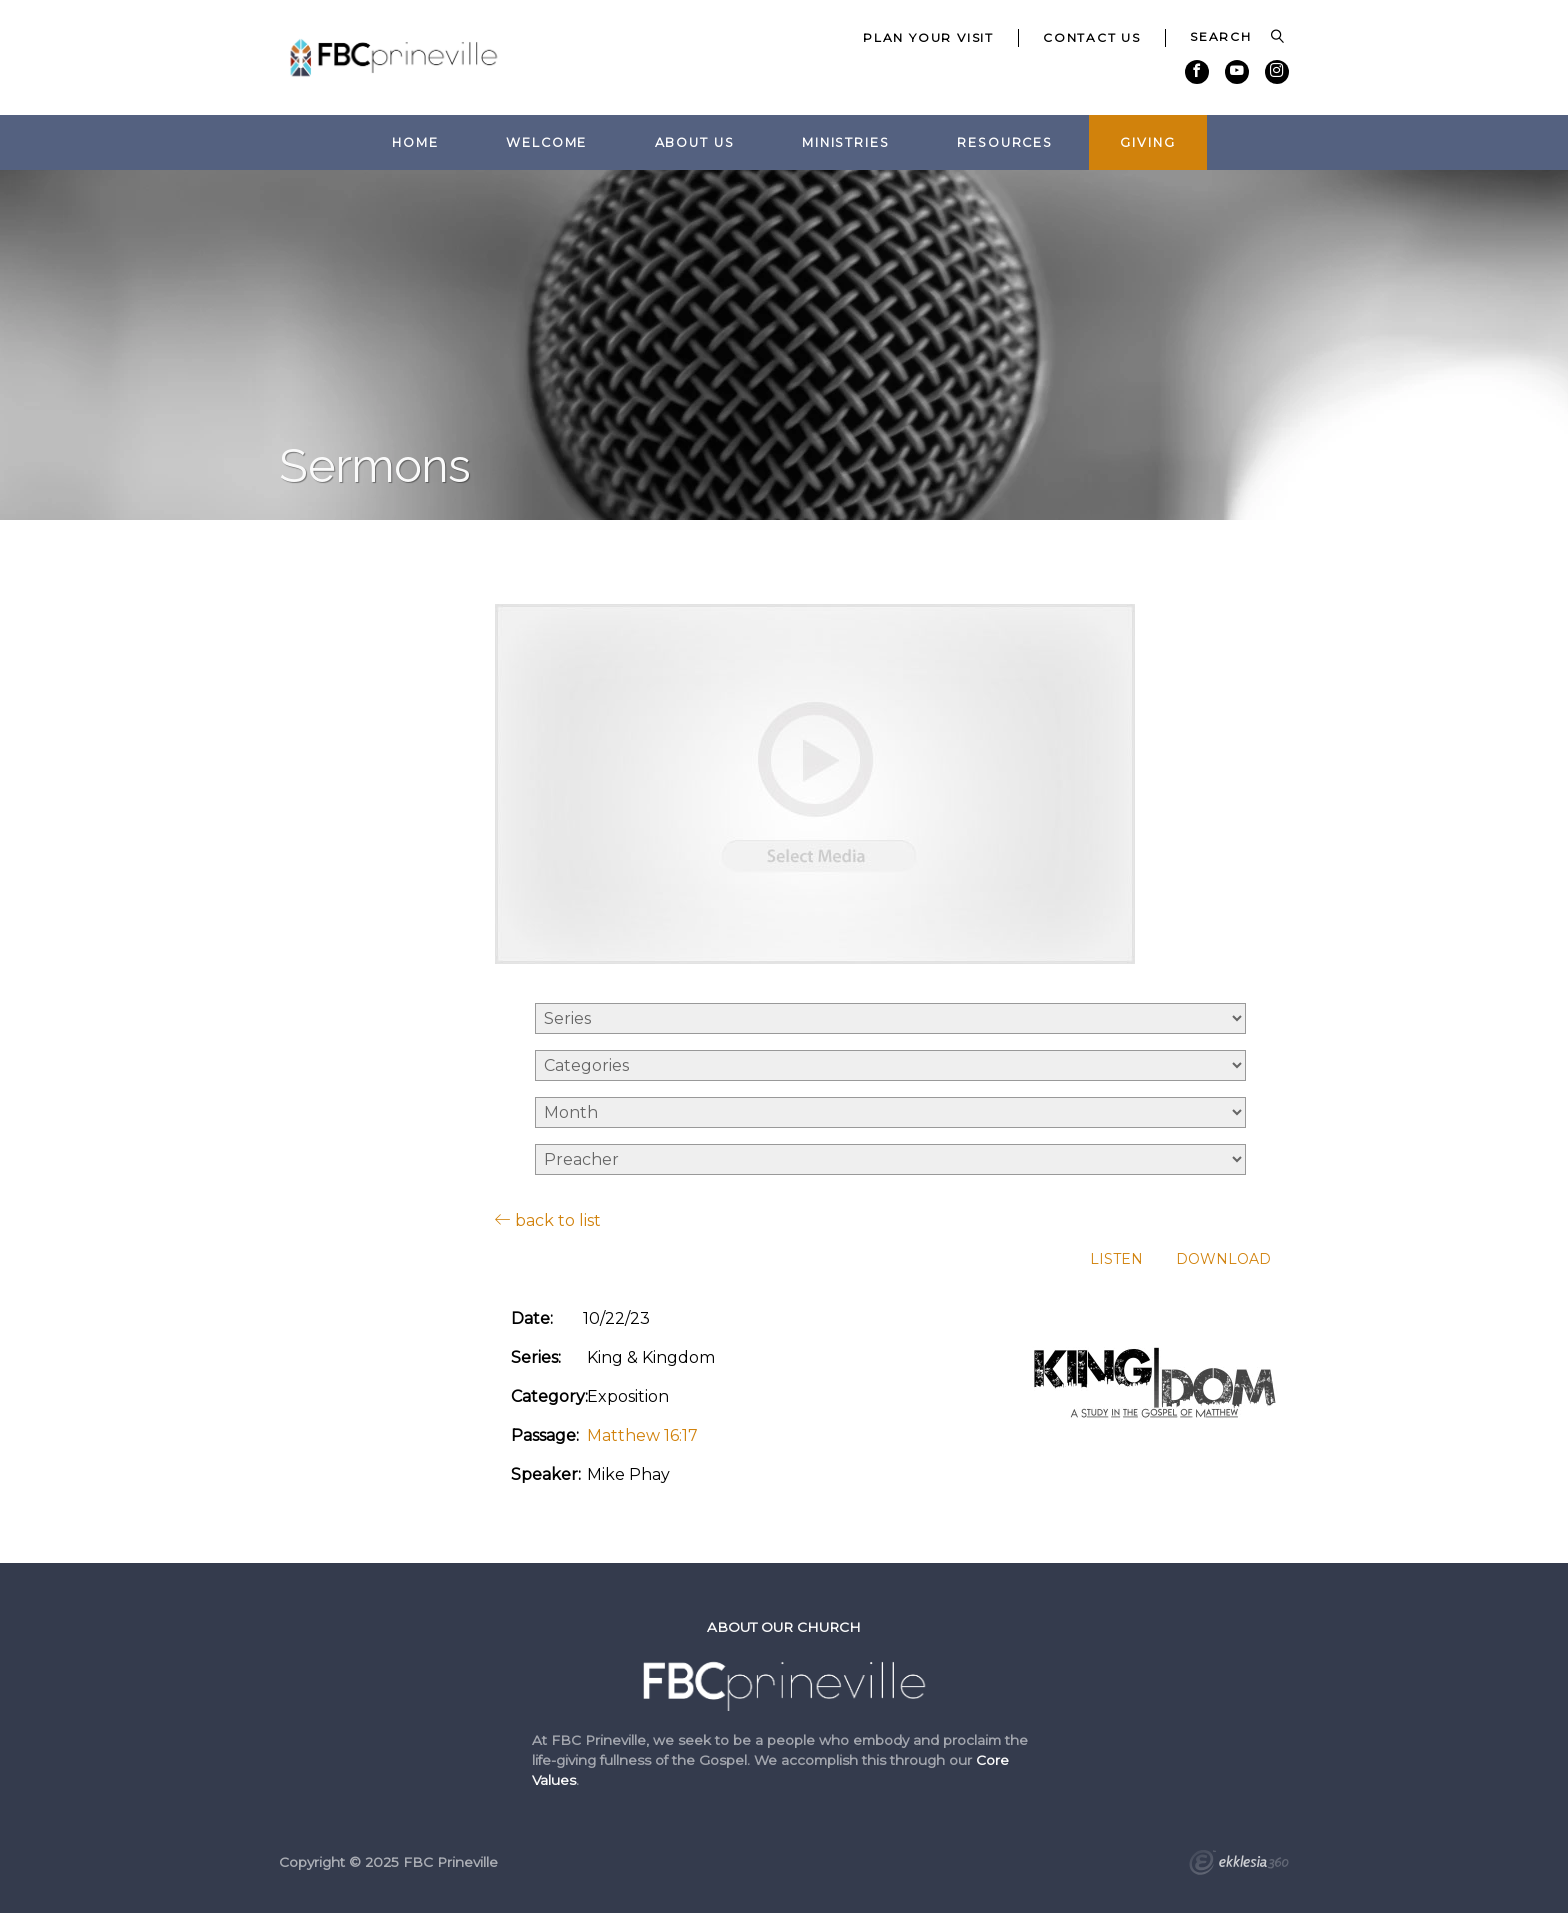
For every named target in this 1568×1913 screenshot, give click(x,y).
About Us (695, 142)
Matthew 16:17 (642, 1435)
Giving (1147, 142)
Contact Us (1092, 37)
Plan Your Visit (928, 37)
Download (1223, 1259)
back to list (548, 1220)
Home (415, 142)
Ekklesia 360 (1239, 1865)
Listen (1116, 1259)
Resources (1005, 142)
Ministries (846, 142)
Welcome (546, 142)
